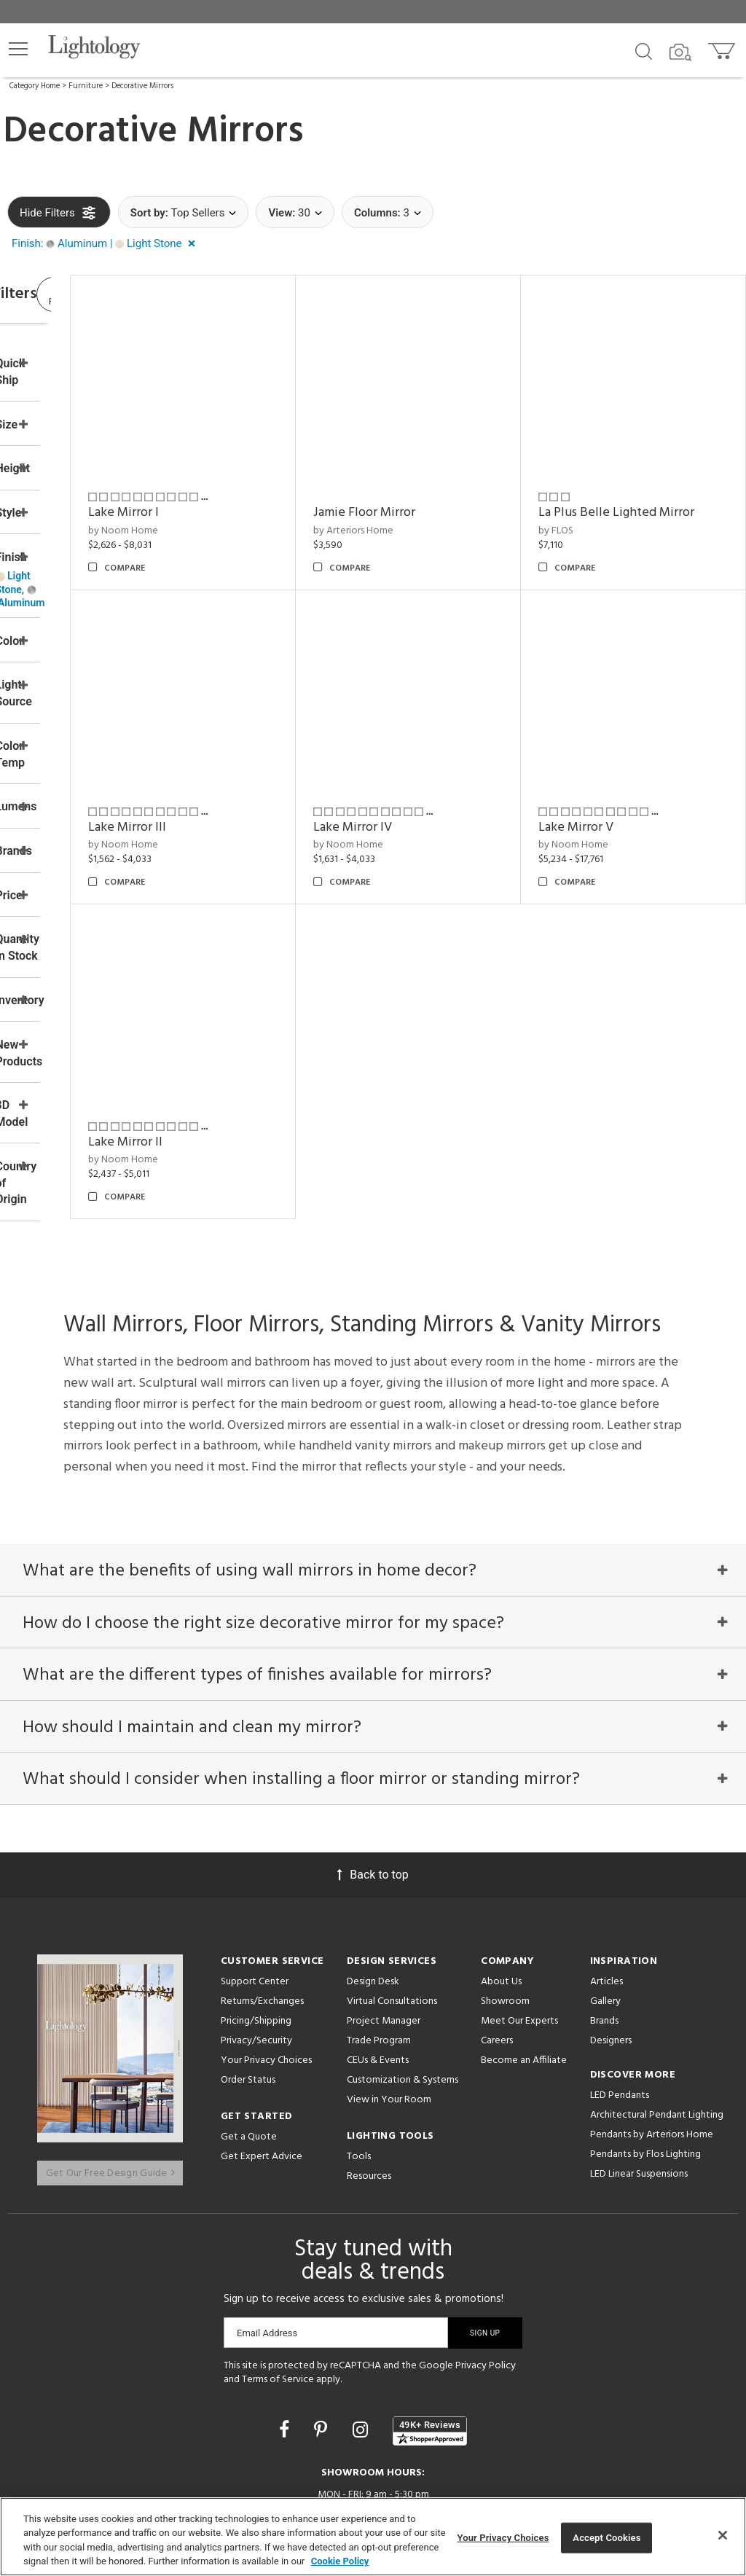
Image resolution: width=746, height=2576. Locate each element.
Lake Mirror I (243, 472)
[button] (18, 49)
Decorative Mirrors (142, 86)
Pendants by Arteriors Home (651, 2048)
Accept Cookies (606, 2537)
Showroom (505, 1915)
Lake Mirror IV (432, 766)
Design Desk (373, 1895)
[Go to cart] (723, 48)
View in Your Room (389, 2013)
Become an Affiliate (524, 1974)
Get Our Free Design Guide (110, 2073)
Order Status (248, 1994)
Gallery (605, 1915)
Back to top (372, 1789)
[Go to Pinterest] (323, 2330)
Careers (497, 1954)
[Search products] (643, 50)
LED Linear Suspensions (639, 2088)
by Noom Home (243, 490)
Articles (606, 1895)
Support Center (254, 1895)
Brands (604, 1935)
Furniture (85, 86)
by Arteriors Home (433, 490)
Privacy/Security (256, 1954)
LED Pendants (619, 2009)
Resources (369, 2090)
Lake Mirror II (245, 1041)
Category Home (34, 86)
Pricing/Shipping (256, 1935)
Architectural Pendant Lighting (656, 2029)
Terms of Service (278, 2280)
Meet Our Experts (519, 1935)
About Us (501, 1895)
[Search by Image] (680, 52)
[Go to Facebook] (286, 2330)
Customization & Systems (402, 1994)
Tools (359, 2070)
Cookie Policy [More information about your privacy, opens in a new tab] (340, 2561)
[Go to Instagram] (362, 2330)
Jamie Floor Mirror (444, 472)
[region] (373, 2536)
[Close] (723, 2535)
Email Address (267, 2233)
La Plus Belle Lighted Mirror (637, 482)
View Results (127, 297)
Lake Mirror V (615, 766)
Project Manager (383, 1935)
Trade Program (379, 1954)
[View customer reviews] (429, 2331)
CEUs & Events (378, 1974)
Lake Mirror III (247, 766)
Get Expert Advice (261, 2070)
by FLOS (595, 509)
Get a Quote (249, 2051)
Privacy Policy (485, 2266)
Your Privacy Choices (266, 1975)
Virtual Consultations (392, 1915)
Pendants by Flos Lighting (645, 2068)
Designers (611, 1954)
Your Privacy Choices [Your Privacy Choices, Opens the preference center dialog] (503, 2537)
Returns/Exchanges (262, 1915)
